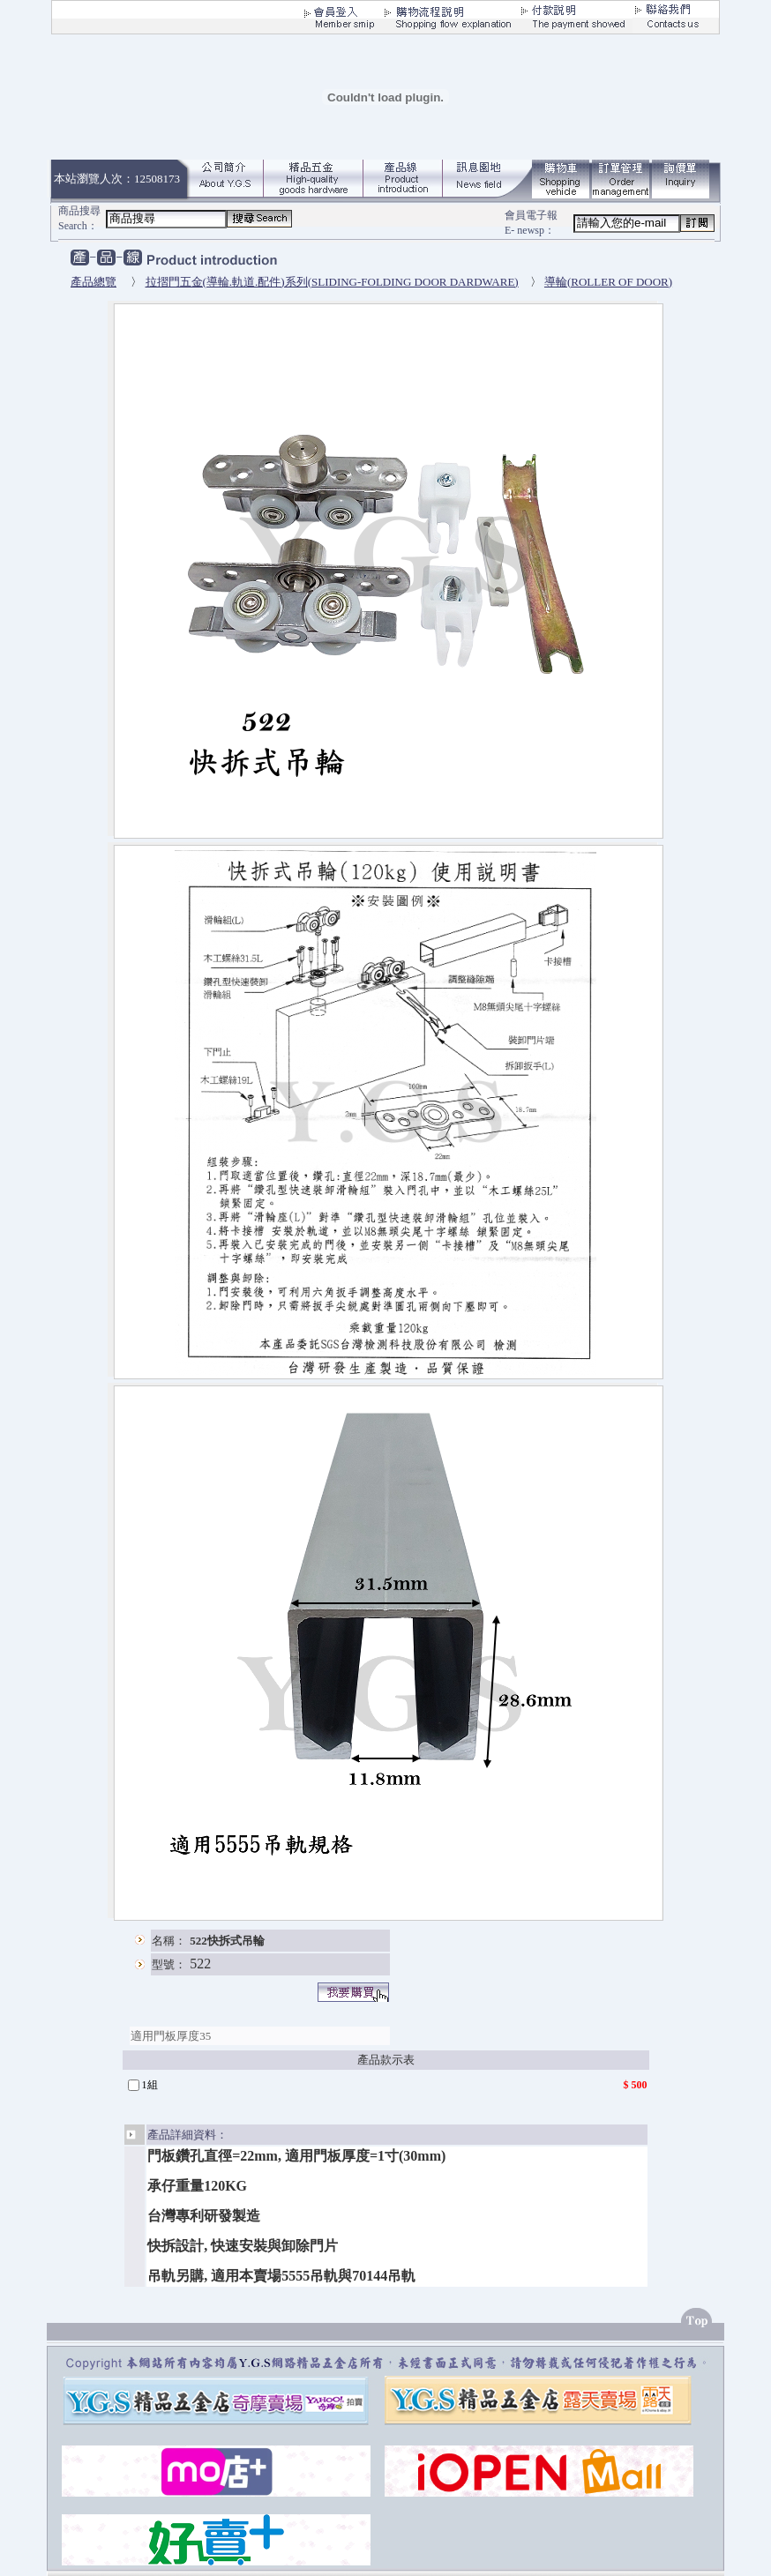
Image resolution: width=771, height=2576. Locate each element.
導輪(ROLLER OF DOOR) (608, 281)
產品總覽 (93, 281)
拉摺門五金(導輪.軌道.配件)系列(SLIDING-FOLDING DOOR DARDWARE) (332, 281)
